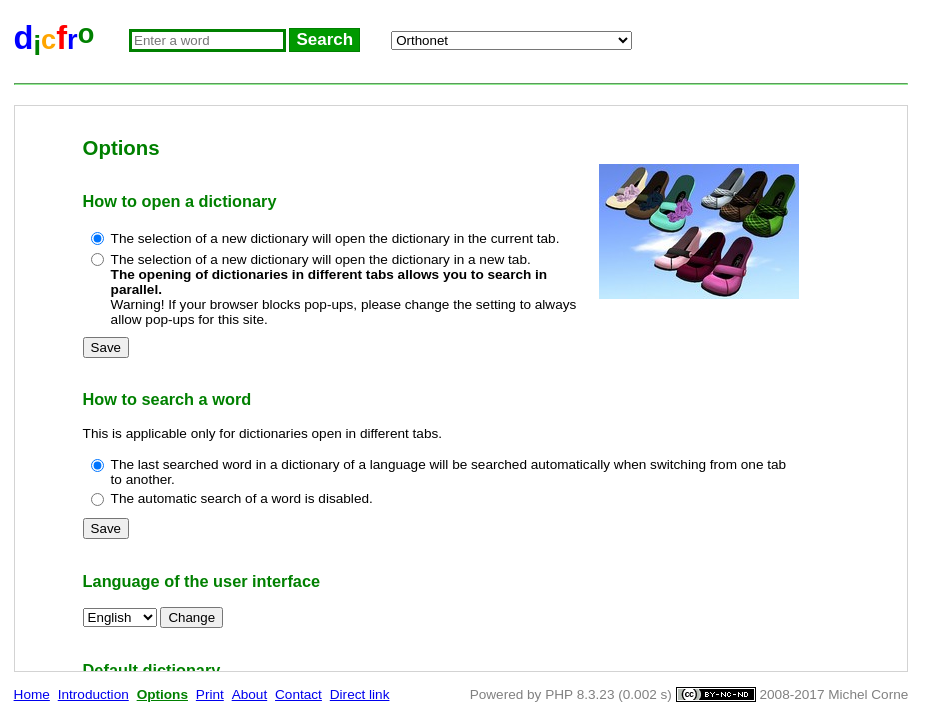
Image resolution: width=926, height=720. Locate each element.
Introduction (93, 694)
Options (162, 694)
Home (32, 694)
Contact (298, 694)
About (250, 694)
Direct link (360, 694)
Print (210, 694)
